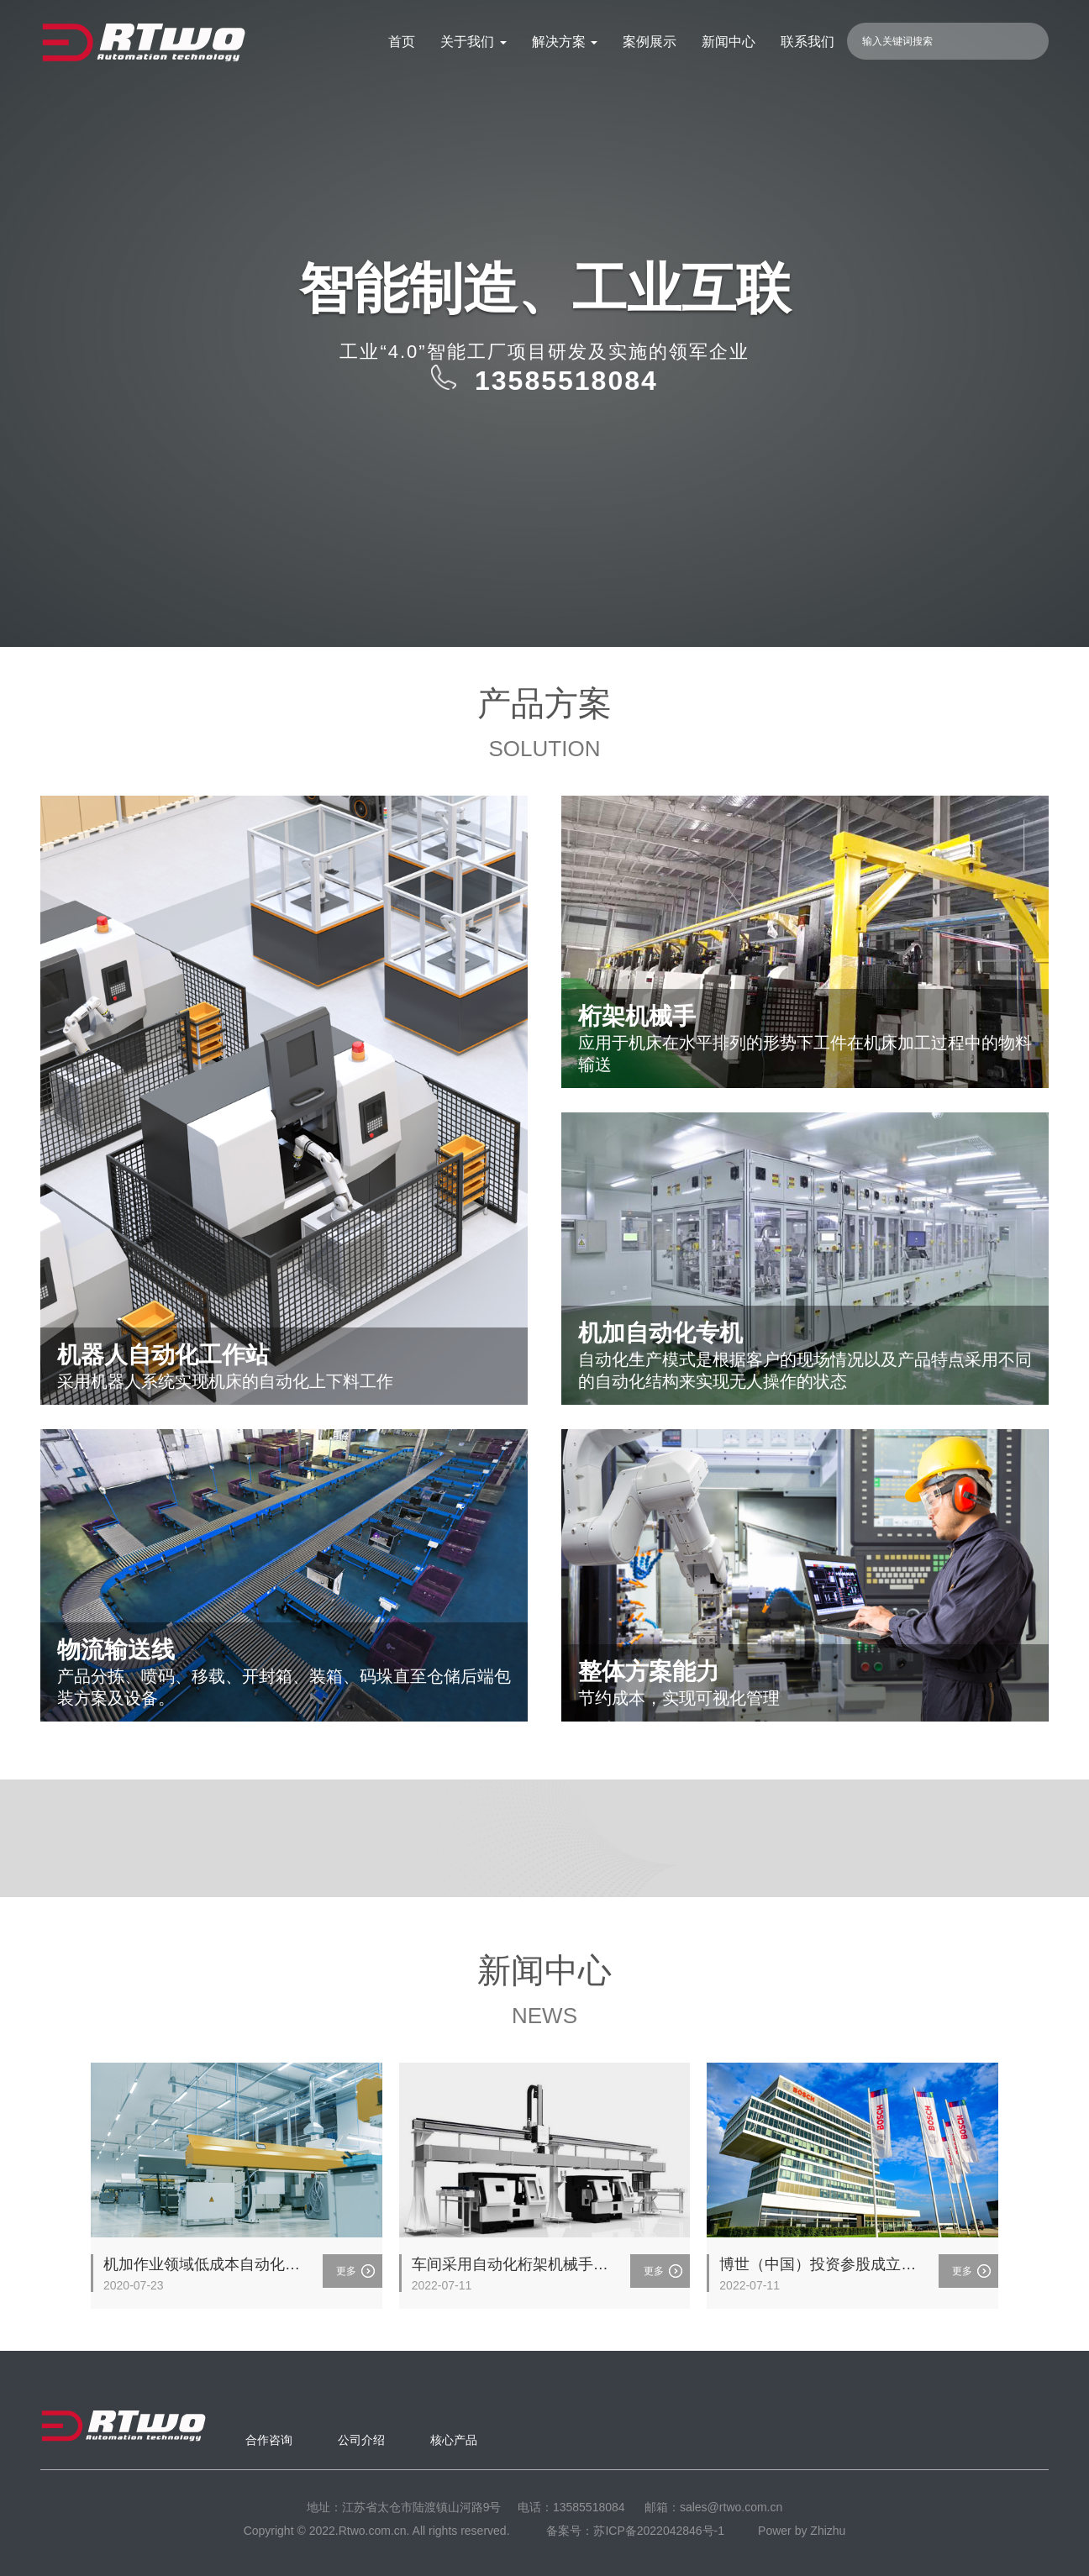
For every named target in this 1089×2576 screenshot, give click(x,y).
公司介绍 (361, 2440)
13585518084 (589, 2507)
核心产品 (453, 2440)
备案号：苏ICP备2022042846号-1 (635, 2530)
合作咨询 (268, 2440)
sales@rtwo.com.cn (731, 2507)
